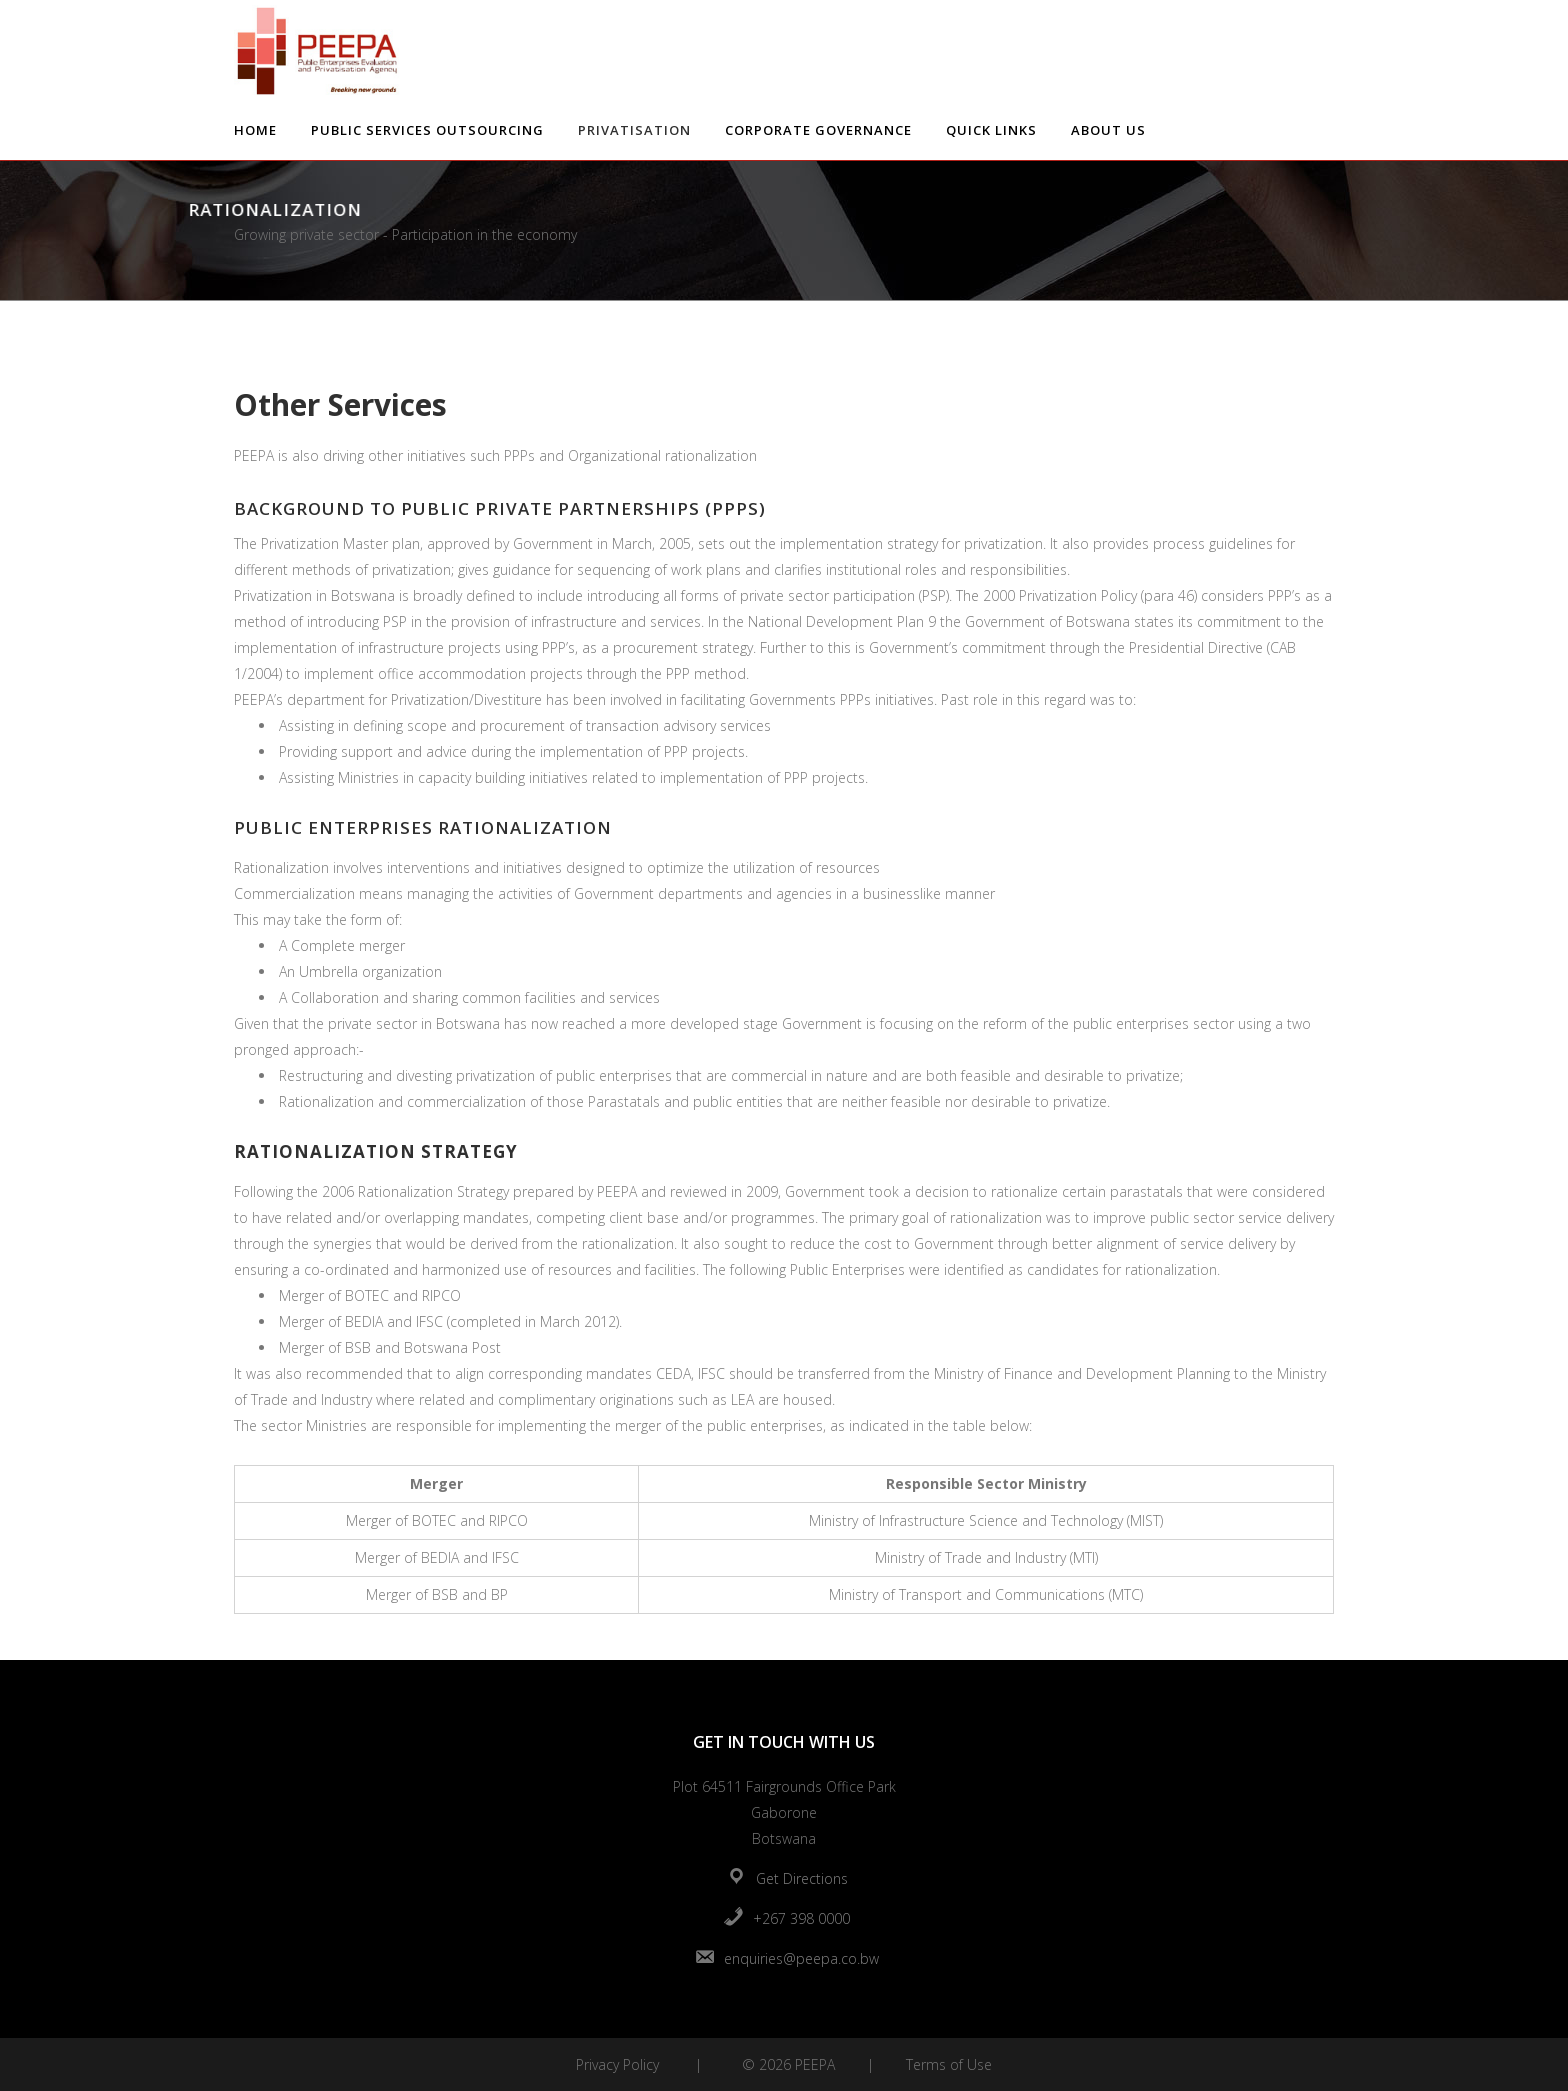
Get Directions (802, 1878)
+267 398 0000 (801, 1918)
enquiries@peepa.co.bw (801, 1958)
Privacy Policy (617, 2064)
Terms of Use (949, 2064)
